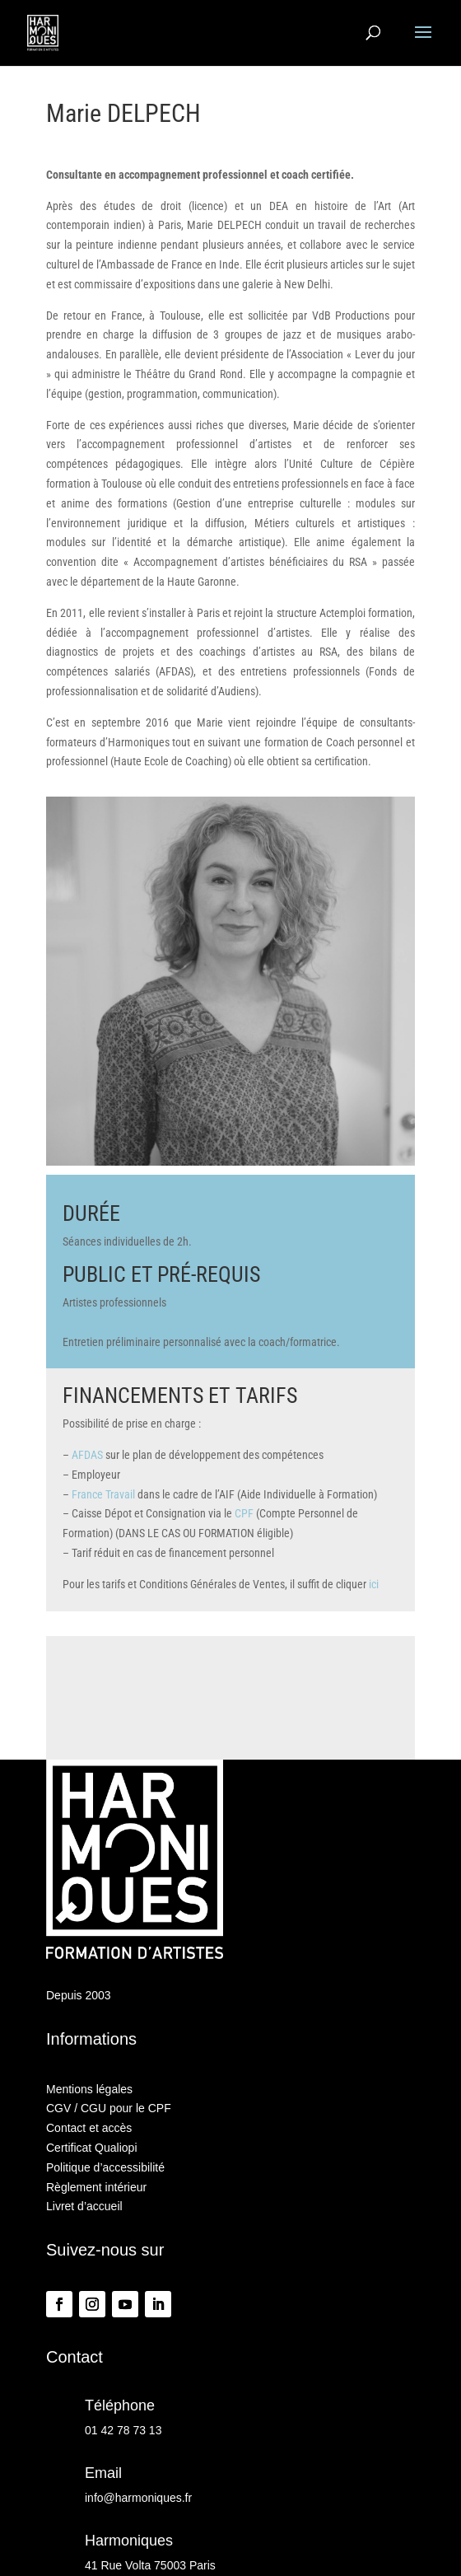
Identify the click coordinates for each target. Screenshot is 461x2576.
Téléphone (120, 2405)
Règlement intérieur (96, 2187)
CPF (244, 1513)
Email (103, 2473)
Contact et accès (89, 2127)
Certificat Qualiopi (91, 2147)
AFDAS (87, 1454)
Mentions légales (89, 2089)
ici (374, 1584)
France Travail (103, 1494)
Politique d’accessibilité (105, 2167)
